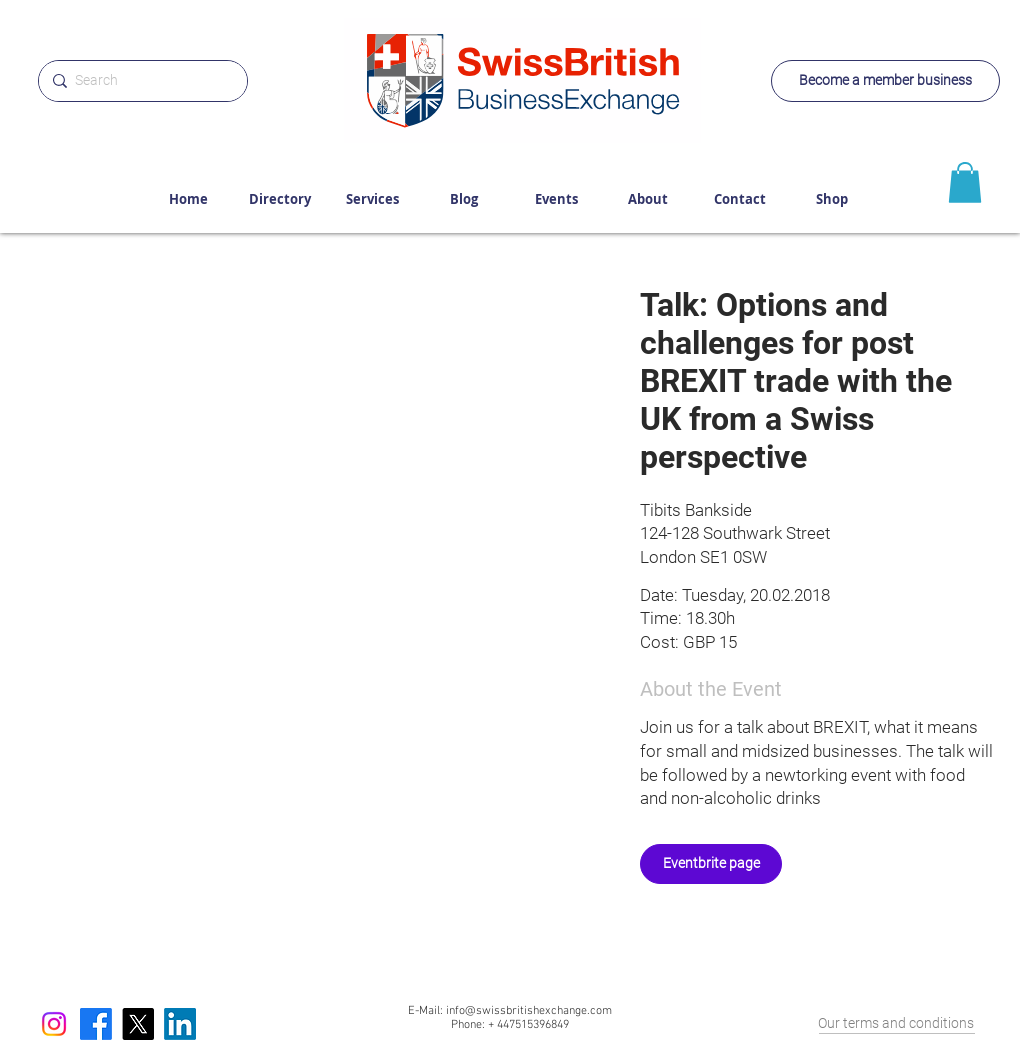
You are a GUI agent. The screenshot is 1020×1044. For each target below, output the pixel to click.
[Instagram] (54, 1024)
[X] (138, 1024)
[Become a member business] (885, 81)
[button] (306, 461)
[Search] (140, 81)
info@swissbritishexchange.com (529, 1011)
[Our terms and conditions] (895, 1024)
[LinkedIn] (180, 1024)
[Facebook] (96, 1024)
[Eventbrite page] (711, 864)
